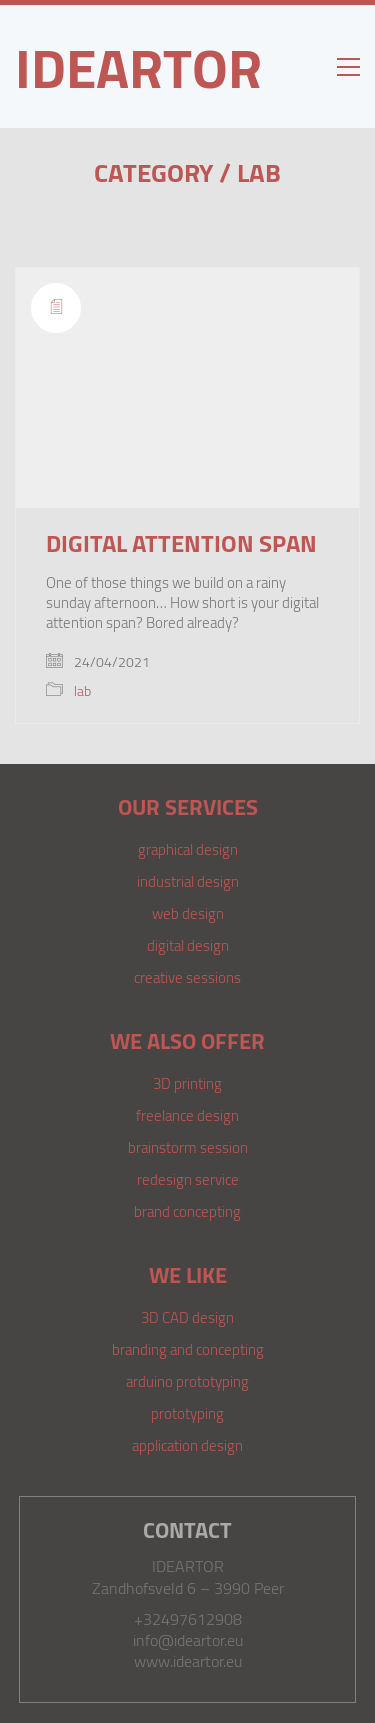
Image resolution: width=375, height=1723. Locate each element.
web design (188, 913)
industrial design (188, 881)
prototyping (187, 1413)
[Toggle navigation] (348, 67)
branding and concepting (188, 1349)
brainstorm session (188, 1147)
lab (259, 172)
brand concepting (187, 1211)
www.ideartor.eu (188, 1661)
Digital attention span (181, 543)
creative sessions (187, 977)
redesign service (188, 1179)
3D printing (187, 1083)
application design (187, 1445)
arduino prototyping (187, 1381)
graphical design (188, 849)
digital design (188, 945)
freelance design (187, 1115)
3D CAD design (187, 1317)
